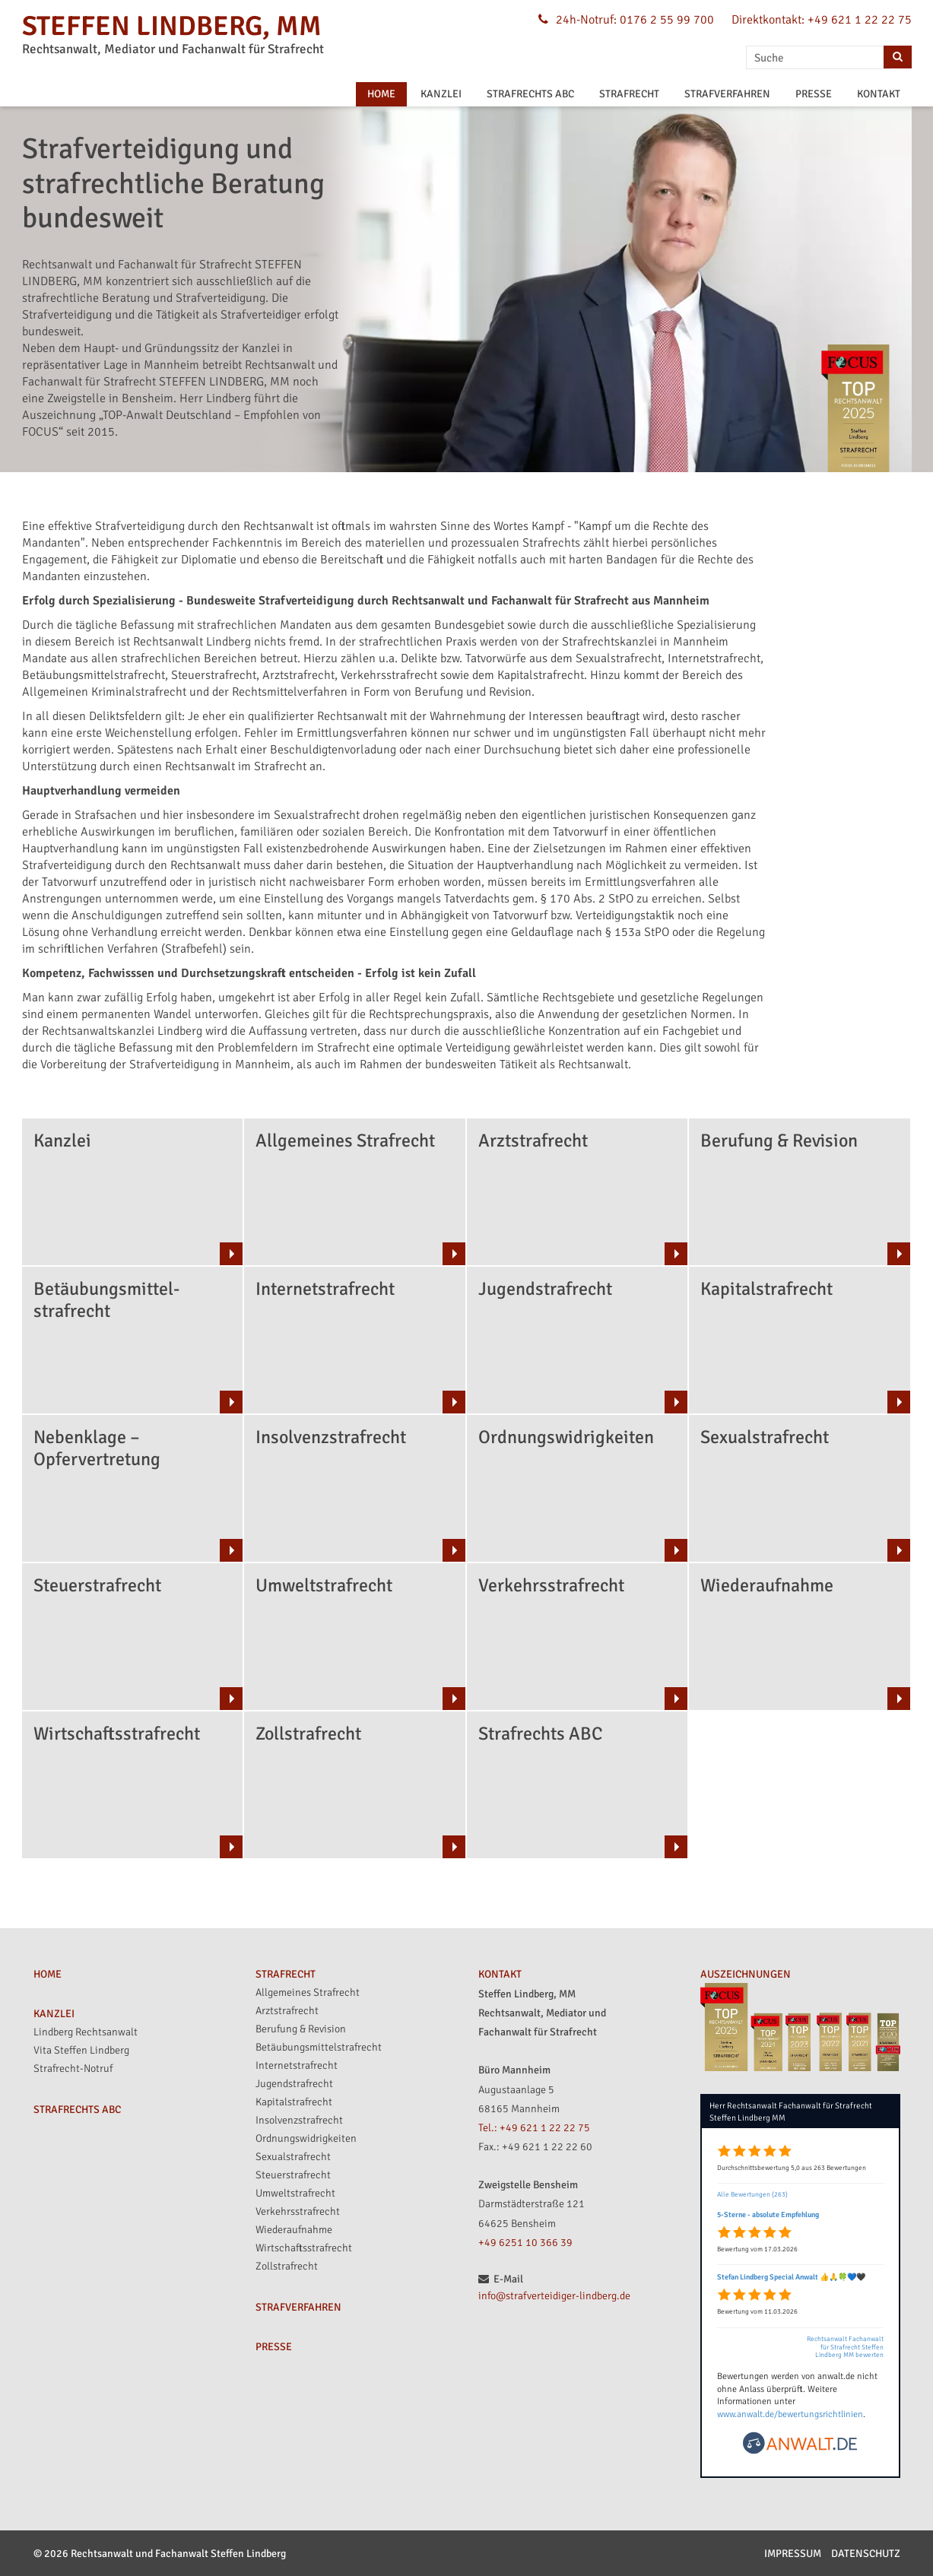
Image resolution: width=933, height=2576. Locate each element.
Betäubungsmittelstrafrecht (318, 2047)
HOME (381, 93)
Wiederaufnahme (293, 2229)
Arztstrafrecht (287, 2010)
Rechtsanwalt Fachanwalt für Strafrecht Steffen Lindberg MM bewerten (845, 2347)
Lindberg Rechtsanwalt (85, 2032)
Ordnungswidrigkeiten (306, 2138)
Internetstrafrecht (296, 2065)
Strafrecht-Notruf (73, 2068)
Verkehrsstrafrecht (297, 2211)
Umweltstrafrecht (295, 2193)
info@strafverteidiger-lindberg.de (554, 2295)
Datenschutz (865, 2553)
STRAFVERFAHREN (727, 93)
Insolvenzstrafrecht (299, 2120)
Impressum (792, 2553)
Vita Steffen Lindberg (81, 2050)
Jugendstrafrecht (294, 2083)
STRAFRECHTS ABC (530, 93)
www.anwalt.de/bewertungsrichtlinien (790, 2414)
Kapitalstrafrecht (293, 2101)
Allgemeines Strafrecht (307, 1992)
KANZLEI (441, 93)
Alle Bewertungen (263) (752, 2195)
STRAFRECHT (629, 93)
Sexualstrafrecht (293, 2156)
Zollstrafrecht (286, 2266)
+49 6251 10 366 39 (525, 2242)
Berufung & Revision (300, 2028)
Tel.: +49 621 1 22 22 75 (534, 2127)
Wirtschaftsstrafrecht (303, 2247)
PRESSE (813, 93)
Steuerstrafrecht (293, 2174)
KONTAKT (878, 93)
